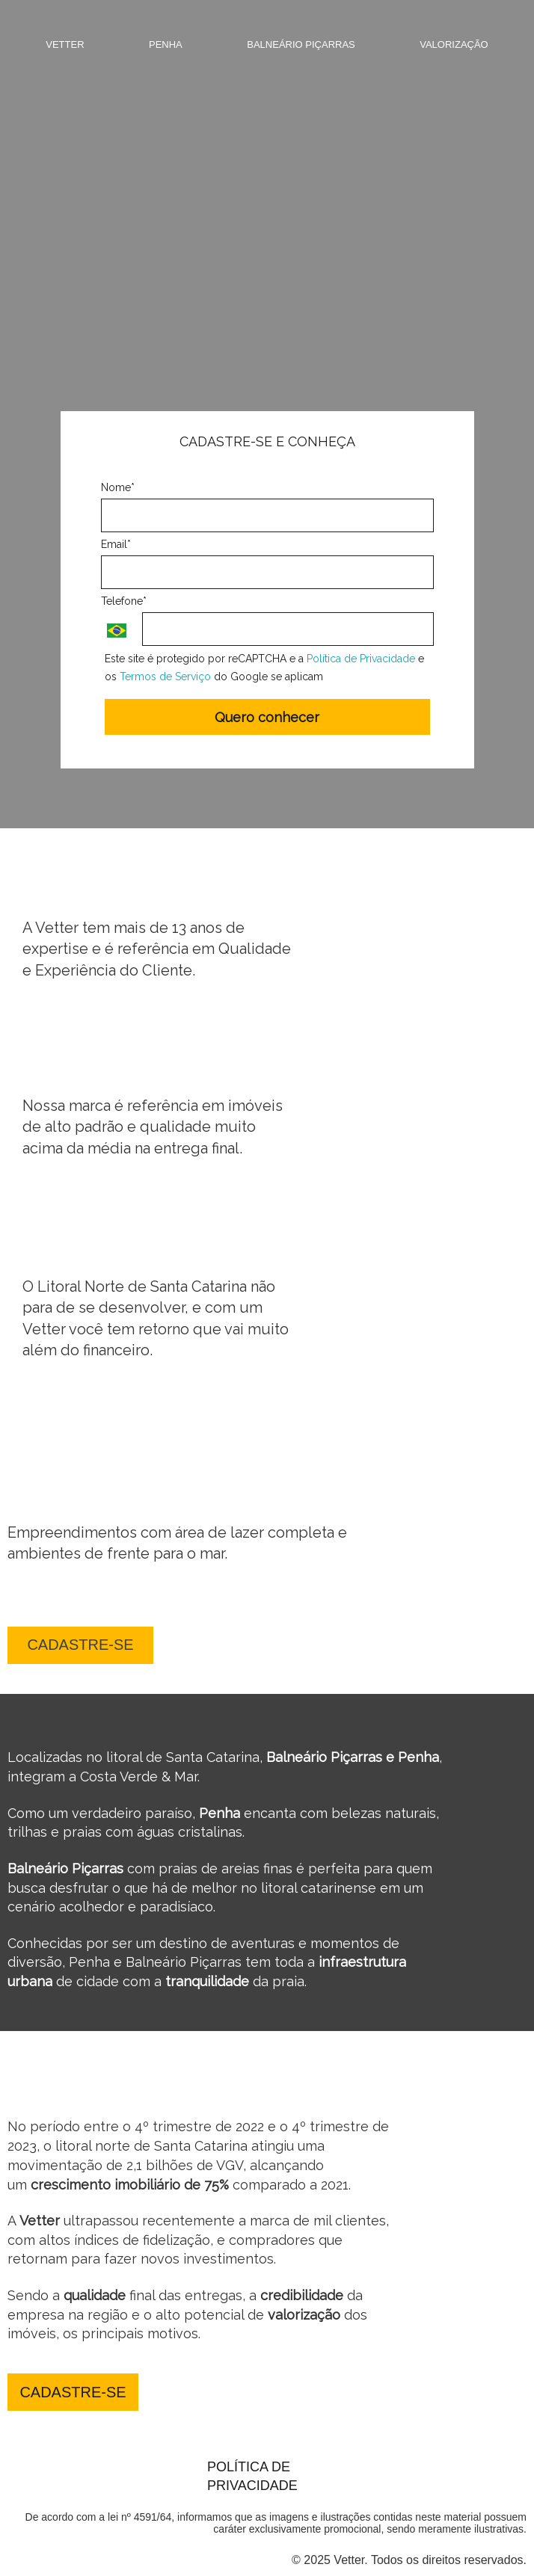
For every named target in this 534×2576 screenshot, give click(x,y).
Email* (116, 544)
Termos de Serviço (165, 676)
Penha (165, 44)
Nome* (118, 487)
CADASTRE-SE (80, 1644)
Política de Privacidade (361, 659)
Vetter (65, 44)
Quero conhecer (267, 717)
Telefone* (124, 601)
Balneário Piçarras (301, 44)
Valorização (454, 44)
